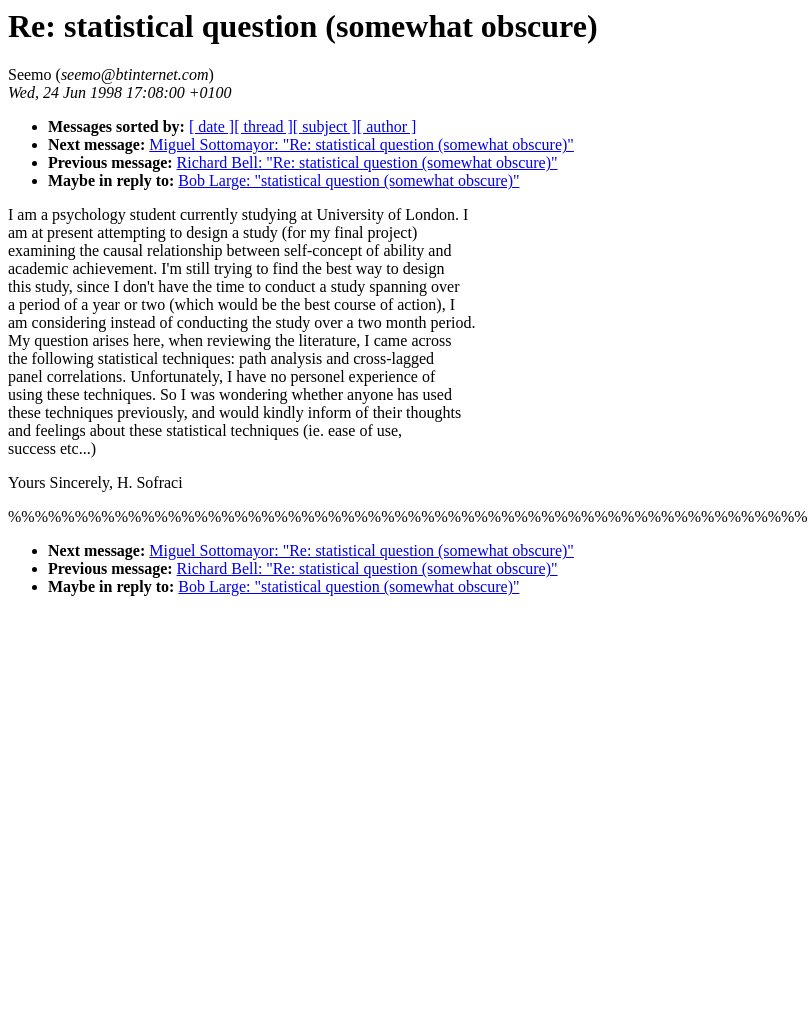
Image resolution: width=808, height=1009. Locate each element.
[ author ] (387, 126)
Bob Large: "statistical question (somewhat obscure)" (348, 180)
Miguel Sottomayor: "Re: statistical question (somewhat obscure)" (361, 144)
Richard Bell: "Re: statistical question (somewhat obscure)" (367, 162)
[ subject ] (325, 126)
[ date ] (211, 126)
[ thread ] (263, 126)
